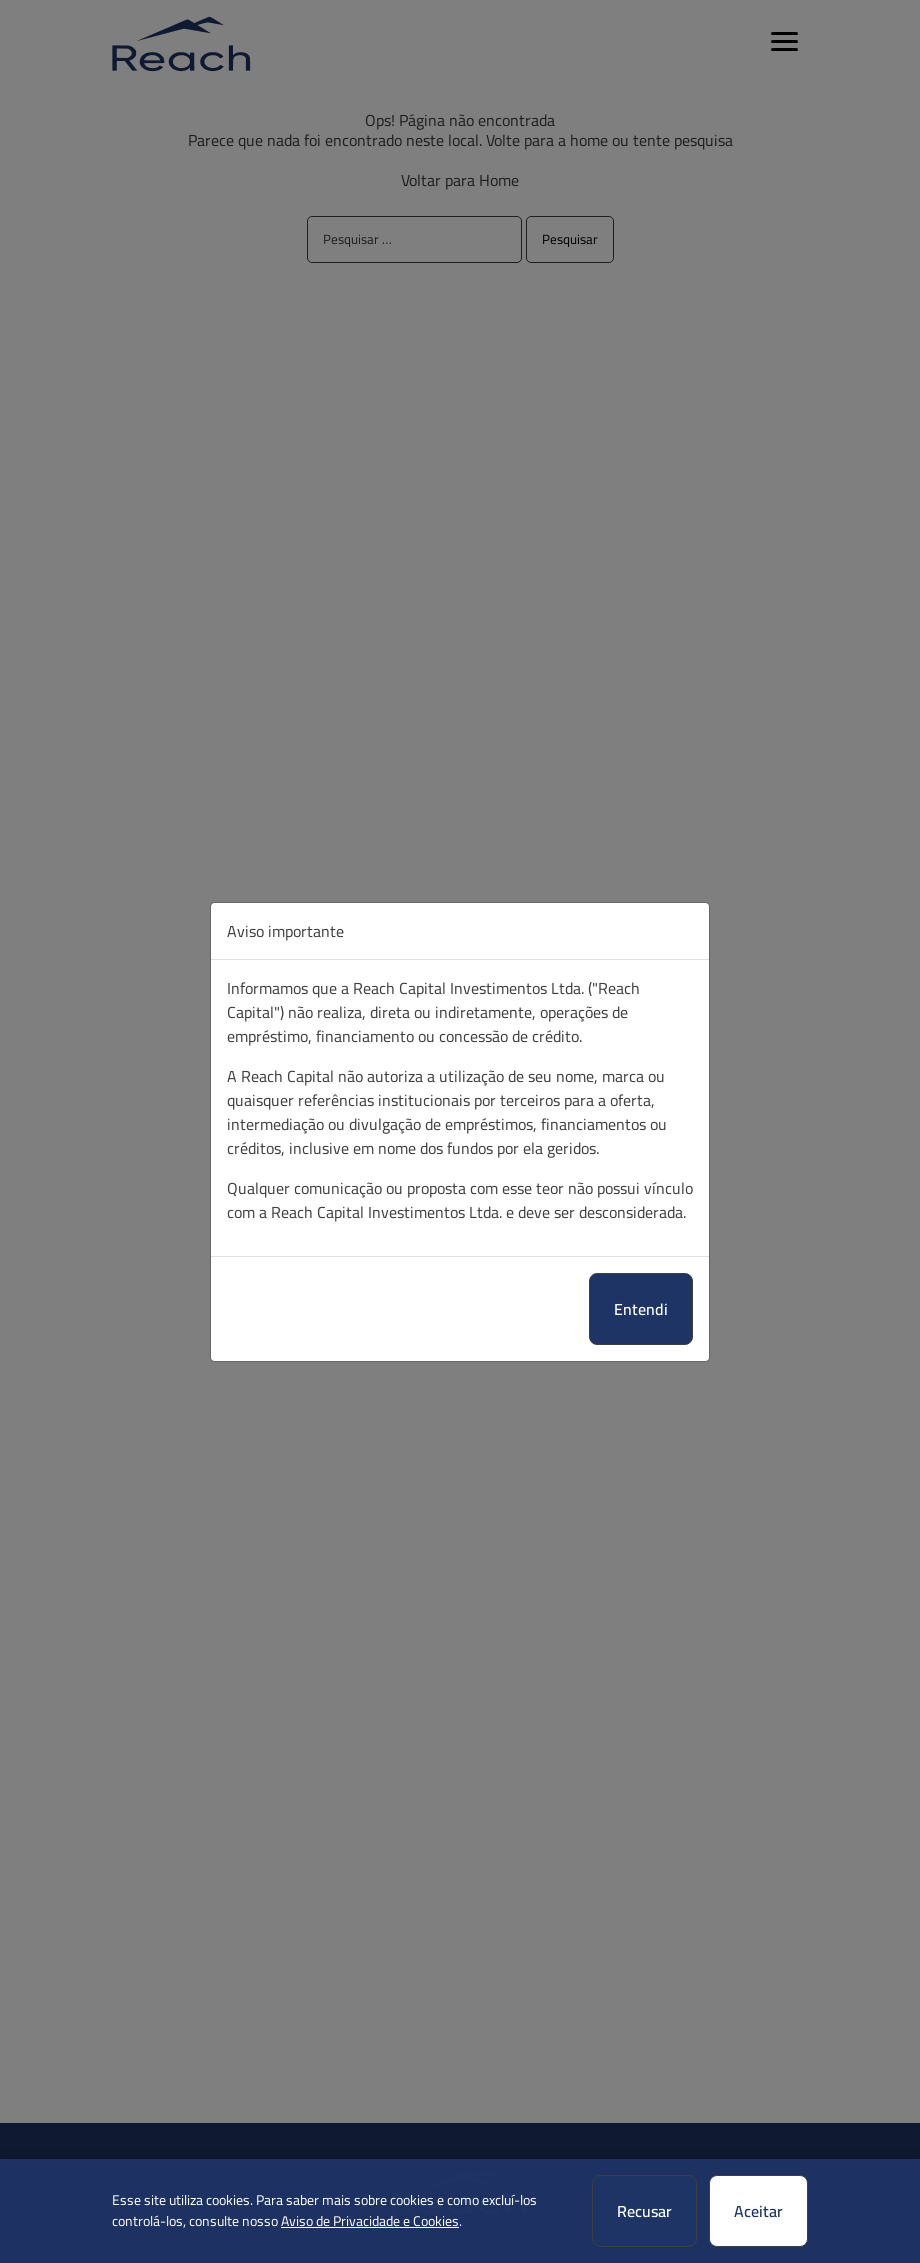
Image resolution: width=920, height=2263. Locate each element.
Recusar (644, 2211)
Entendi (641, 1309)
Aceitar (758, 2211)
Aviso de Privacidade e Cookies (370, 2221)
